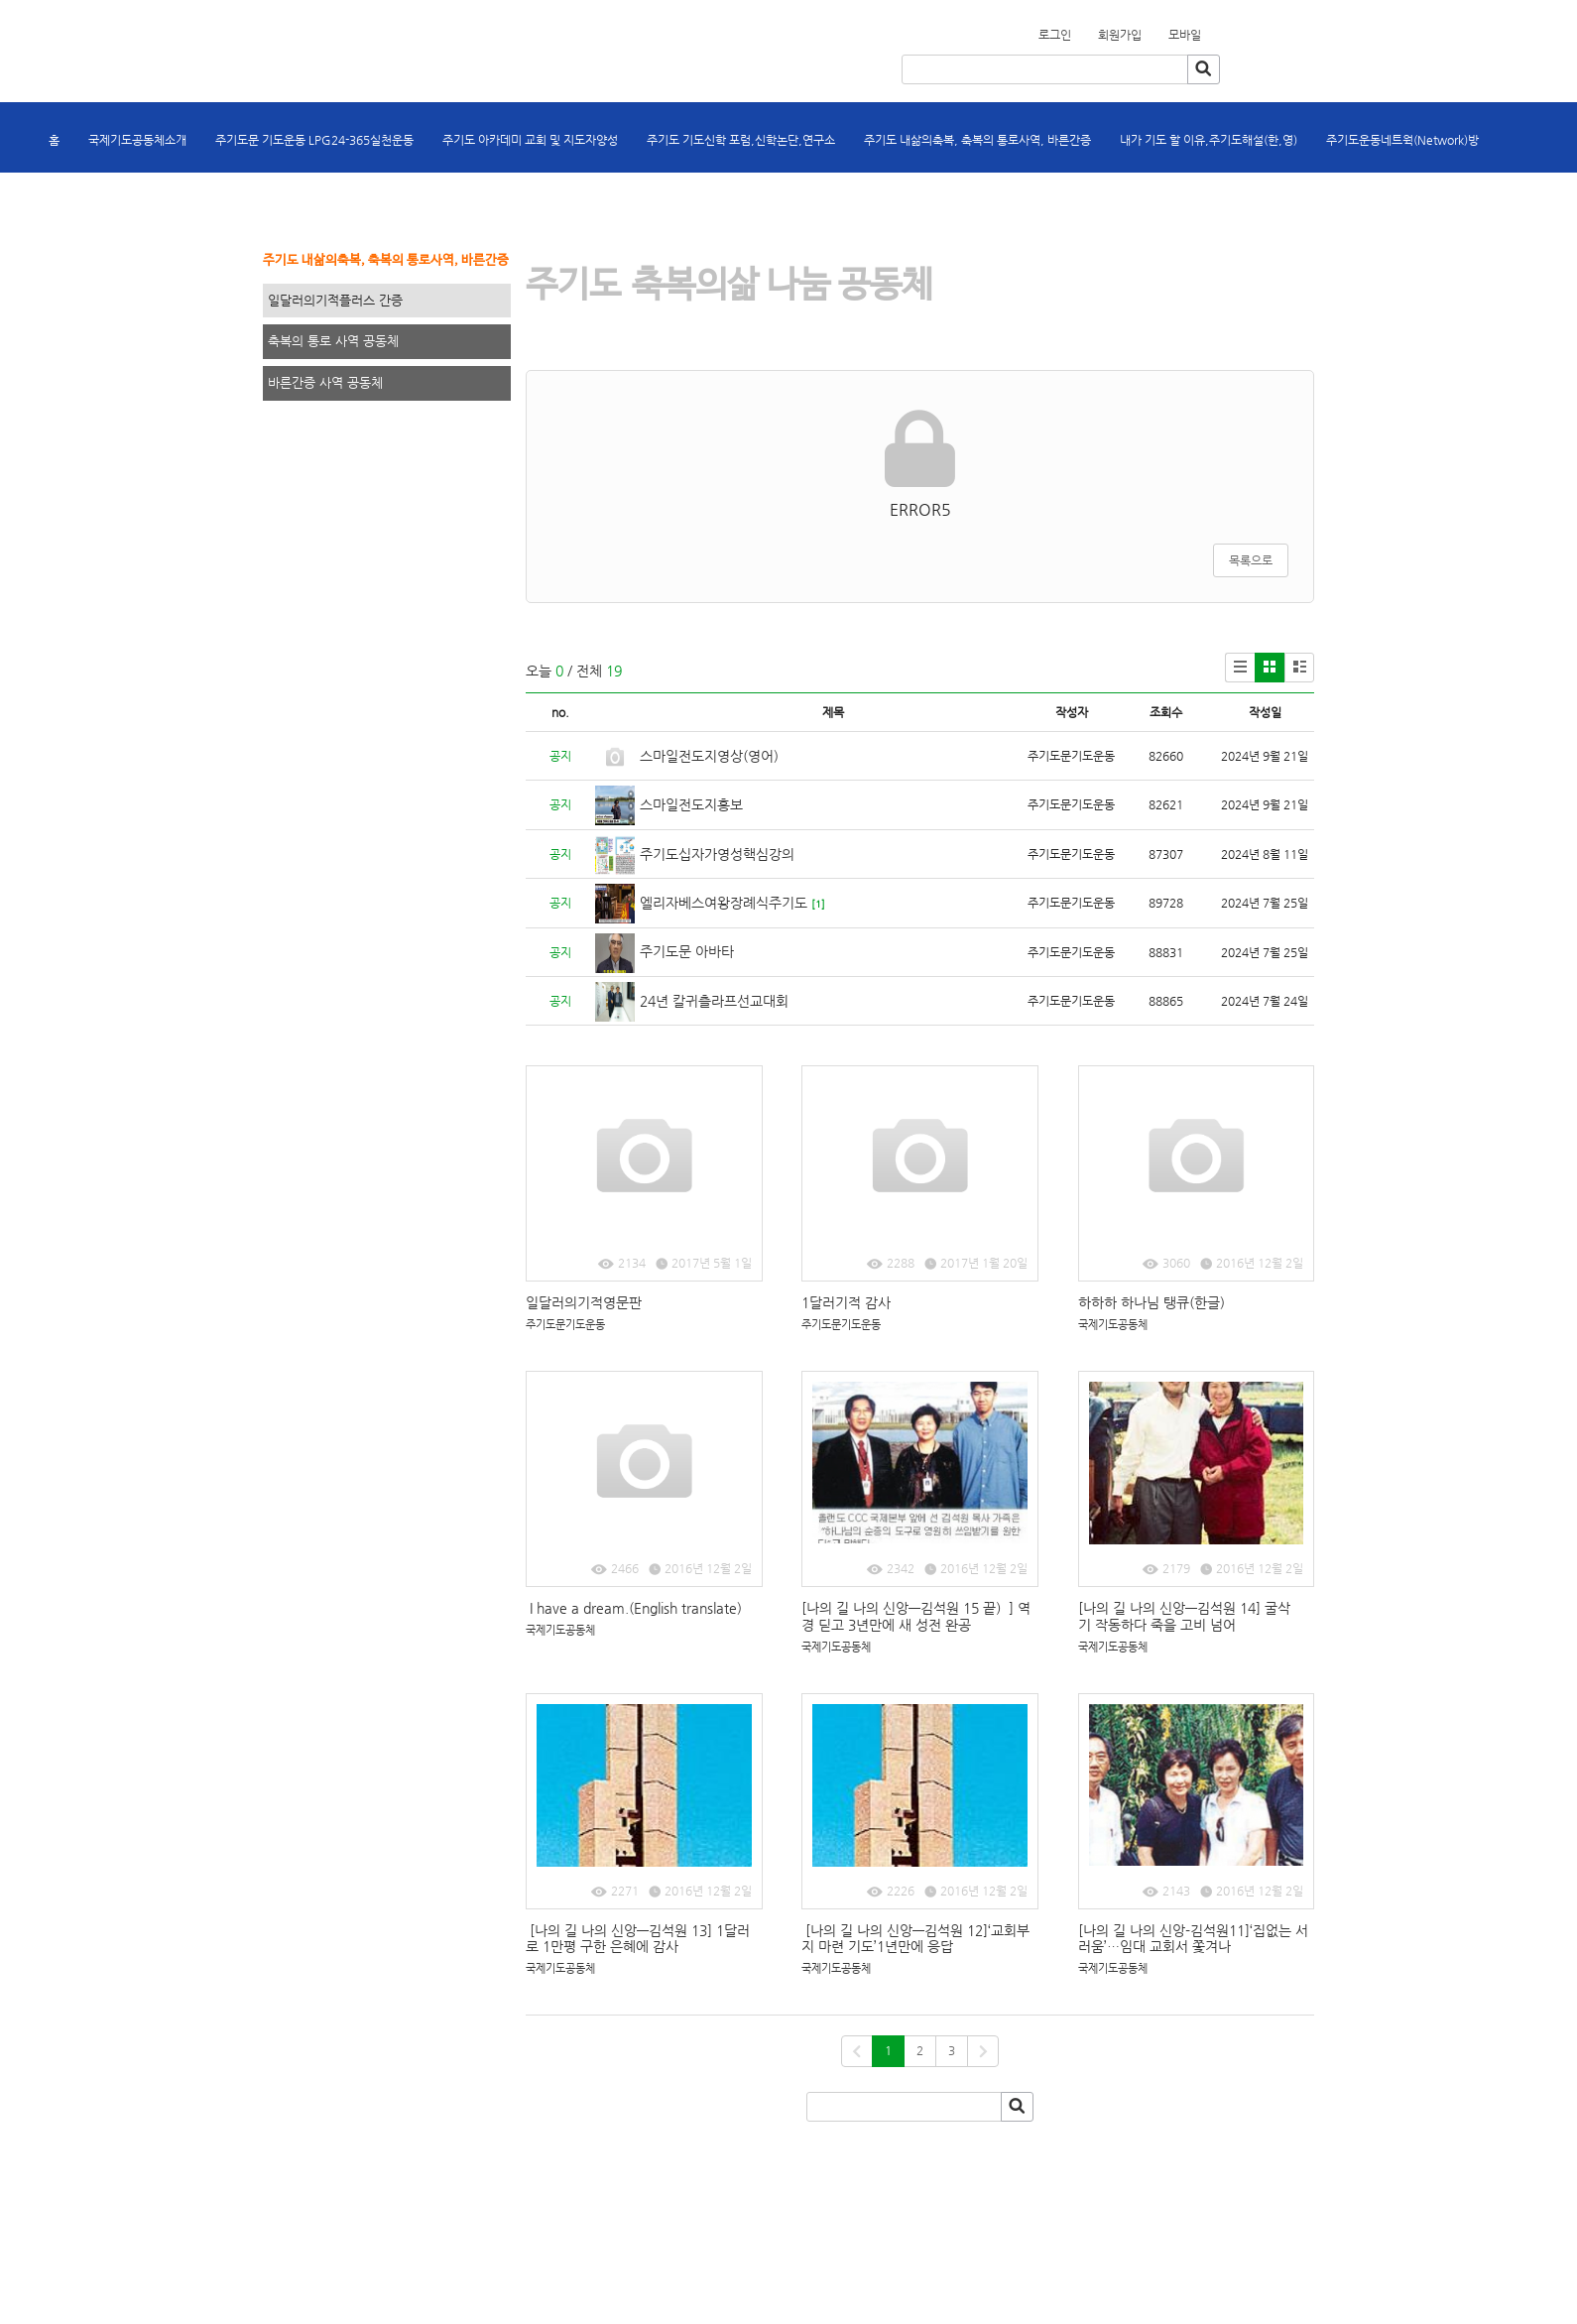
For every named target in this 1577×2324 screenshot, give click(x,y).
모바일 (1184, 35)
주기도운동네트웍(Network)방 (1402, 140)
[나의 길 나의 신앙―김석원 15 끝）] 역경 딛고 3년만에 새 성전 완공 (916, 1616)
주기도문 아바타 (687, 951)
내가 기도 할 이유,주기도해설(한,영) (1208, 140)
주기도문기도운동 (565, 1324)
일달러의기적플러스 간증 (335, 300)
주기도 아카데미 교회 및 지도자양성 (530, 140)
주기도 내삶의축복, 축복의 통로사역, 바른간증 (977, 140)
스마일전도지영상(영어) (709, 756)
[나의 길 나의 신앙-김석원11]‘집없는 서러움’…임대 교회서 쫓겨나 (1193, 1938)
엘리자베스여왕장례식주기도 (723, 903)
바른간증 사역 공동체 (325, 382)
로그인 (1054, 35)
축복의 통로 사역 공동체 (333, 340)
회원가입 (1213, 29)
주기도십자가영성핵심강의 (717, 854)
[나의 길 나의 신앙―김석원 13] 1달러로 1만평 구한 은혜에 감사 (638, 1938)
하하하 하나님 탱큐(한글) (1151, 1302)
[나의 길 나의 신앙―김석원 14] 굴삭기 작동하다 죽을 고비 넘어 (1184, 1616)
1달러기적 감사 (846, 1302)
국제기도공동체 (1113, 1324)
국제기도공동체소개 (137, 140)
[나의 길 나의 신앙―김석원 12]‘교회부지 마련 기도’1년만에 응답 (915, 1938)
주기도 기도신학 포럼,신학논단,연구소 (741, 140)
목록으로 (1251, 560)
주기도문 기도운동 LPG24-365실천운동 (314, 140)
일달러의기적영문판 (586, 1302)
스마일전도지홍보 (691, 804)
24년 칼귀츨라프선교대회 (714, 1001)
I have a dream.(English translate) (634, 1608)
